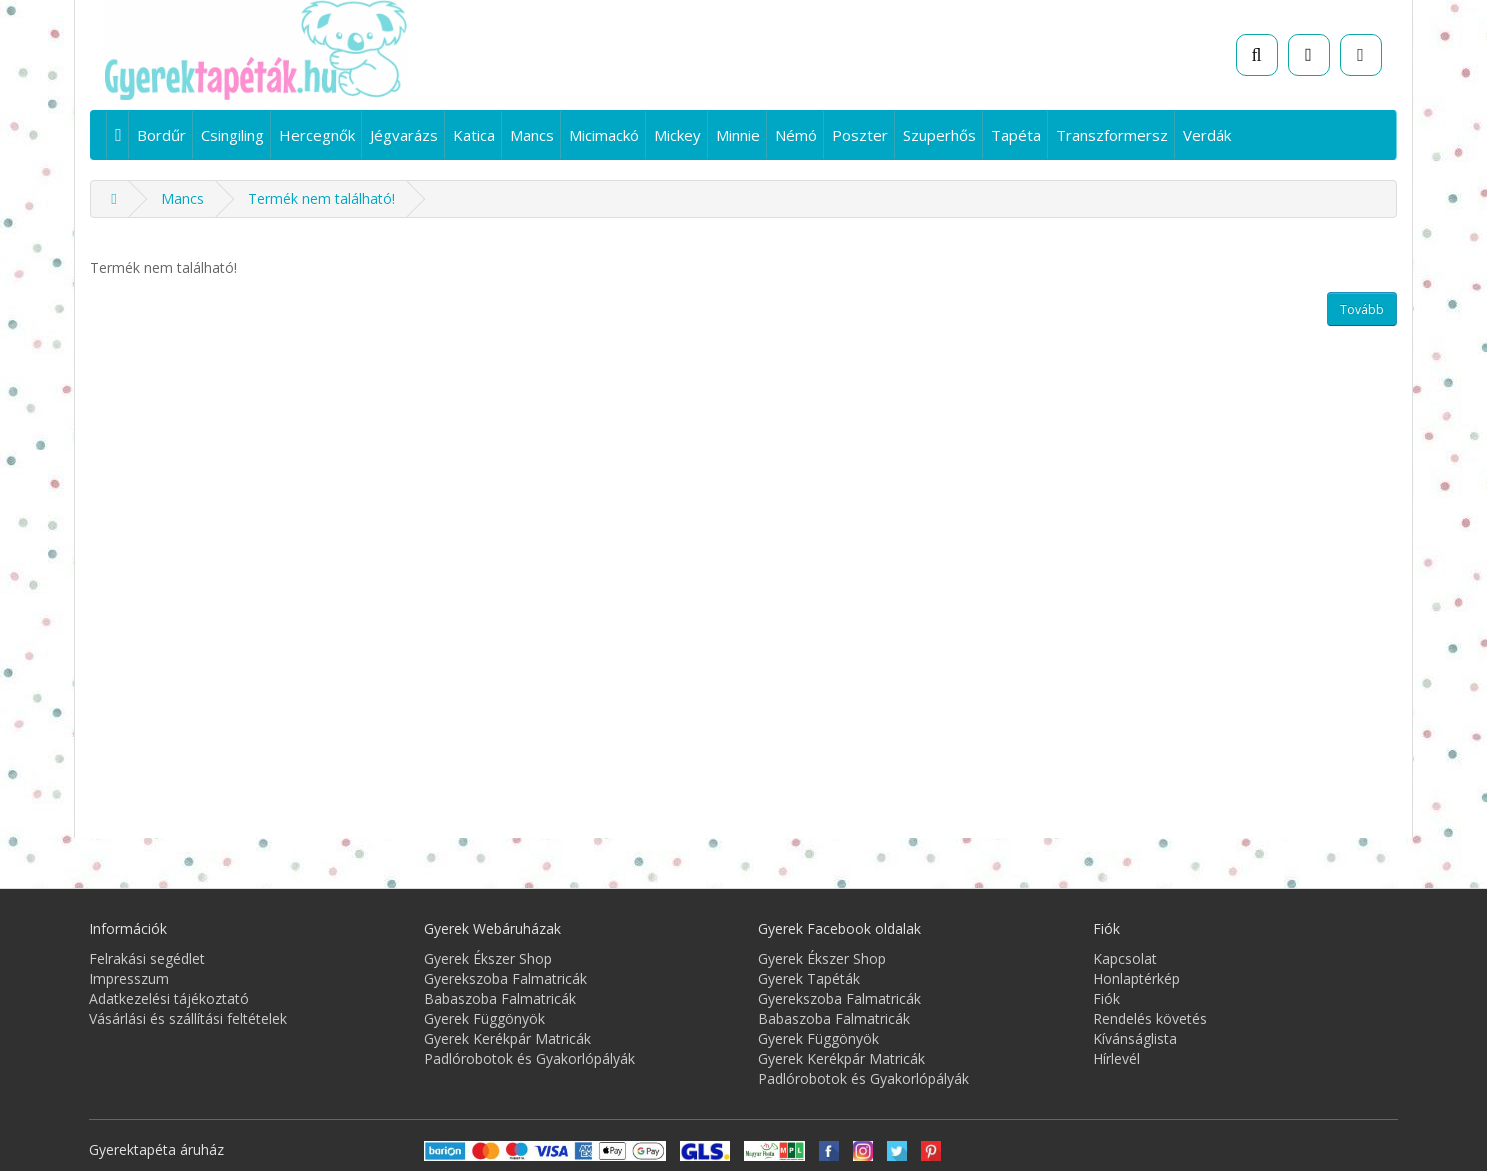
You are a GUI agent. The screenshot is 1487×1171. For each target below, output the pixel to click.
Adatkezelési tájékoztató (169, 998)
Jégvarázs (404, 135)
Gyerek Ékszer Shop (488, 958)
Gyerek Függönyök (484, 1018)
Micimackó (604, 135)
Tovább (1362, 309)
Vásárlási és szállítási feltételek (188, 1018)
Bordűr (161, 135)
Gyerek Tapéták (809, 978)
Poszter (860, 135)
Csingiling (232, 135)
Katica (474, 135)
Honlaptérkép (1136, 978)
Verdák (1207, 135)
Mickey (677, 135)
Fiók (1106, 998)
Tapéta (1016, 135)
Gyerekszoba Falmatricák (505, 978)
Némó (796, 135)
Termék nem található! (321, 198)
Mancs (532, 135)
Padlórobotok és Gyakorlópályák (529, 1058)
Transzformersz (1112, 135)
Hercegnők (317, 135)
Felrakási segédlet (147, 958)
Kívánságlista (1135, 1038)
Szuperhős (939, 135)
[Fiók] (1361, 55)
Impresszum (129, 978)
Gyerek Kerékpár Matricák (507, 1038)
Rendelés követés (1150, 1018)
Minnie (738, 135)
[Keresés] (1257, 55)
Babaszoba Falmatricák (500, 998)
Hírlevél (1116, 1058)
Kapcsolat (1125, 958)
